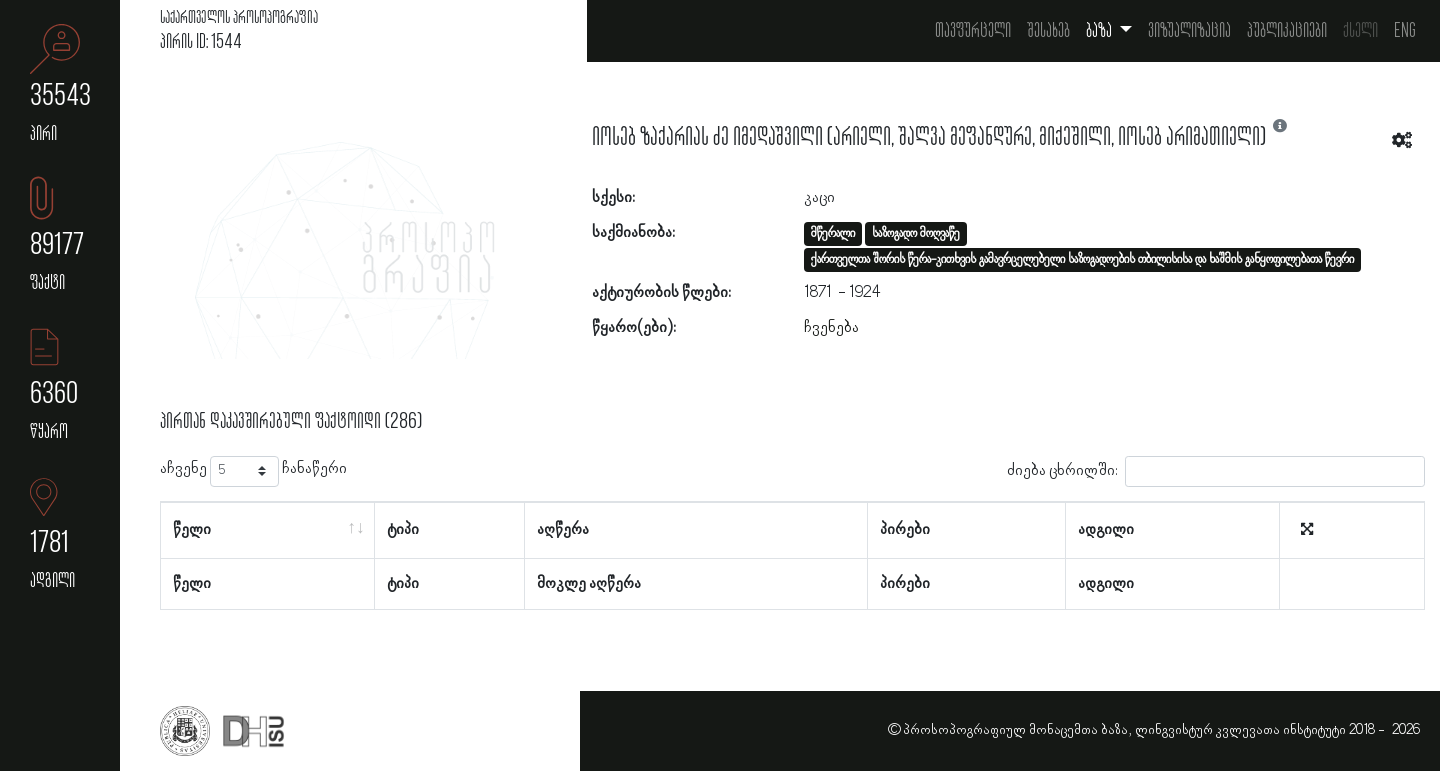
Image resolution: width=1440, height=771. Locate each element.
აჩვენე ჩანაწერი (253, 471)
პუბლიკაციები (1287, 31)
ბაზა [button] (1100, 31)
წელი (192, 530)
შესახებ (1048, 31)
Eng (1405, 31)
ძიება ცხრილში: (1216, 471)
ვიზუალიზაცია (1189, 31)
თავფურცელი (973, 31)
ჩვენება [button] (831, 328)
